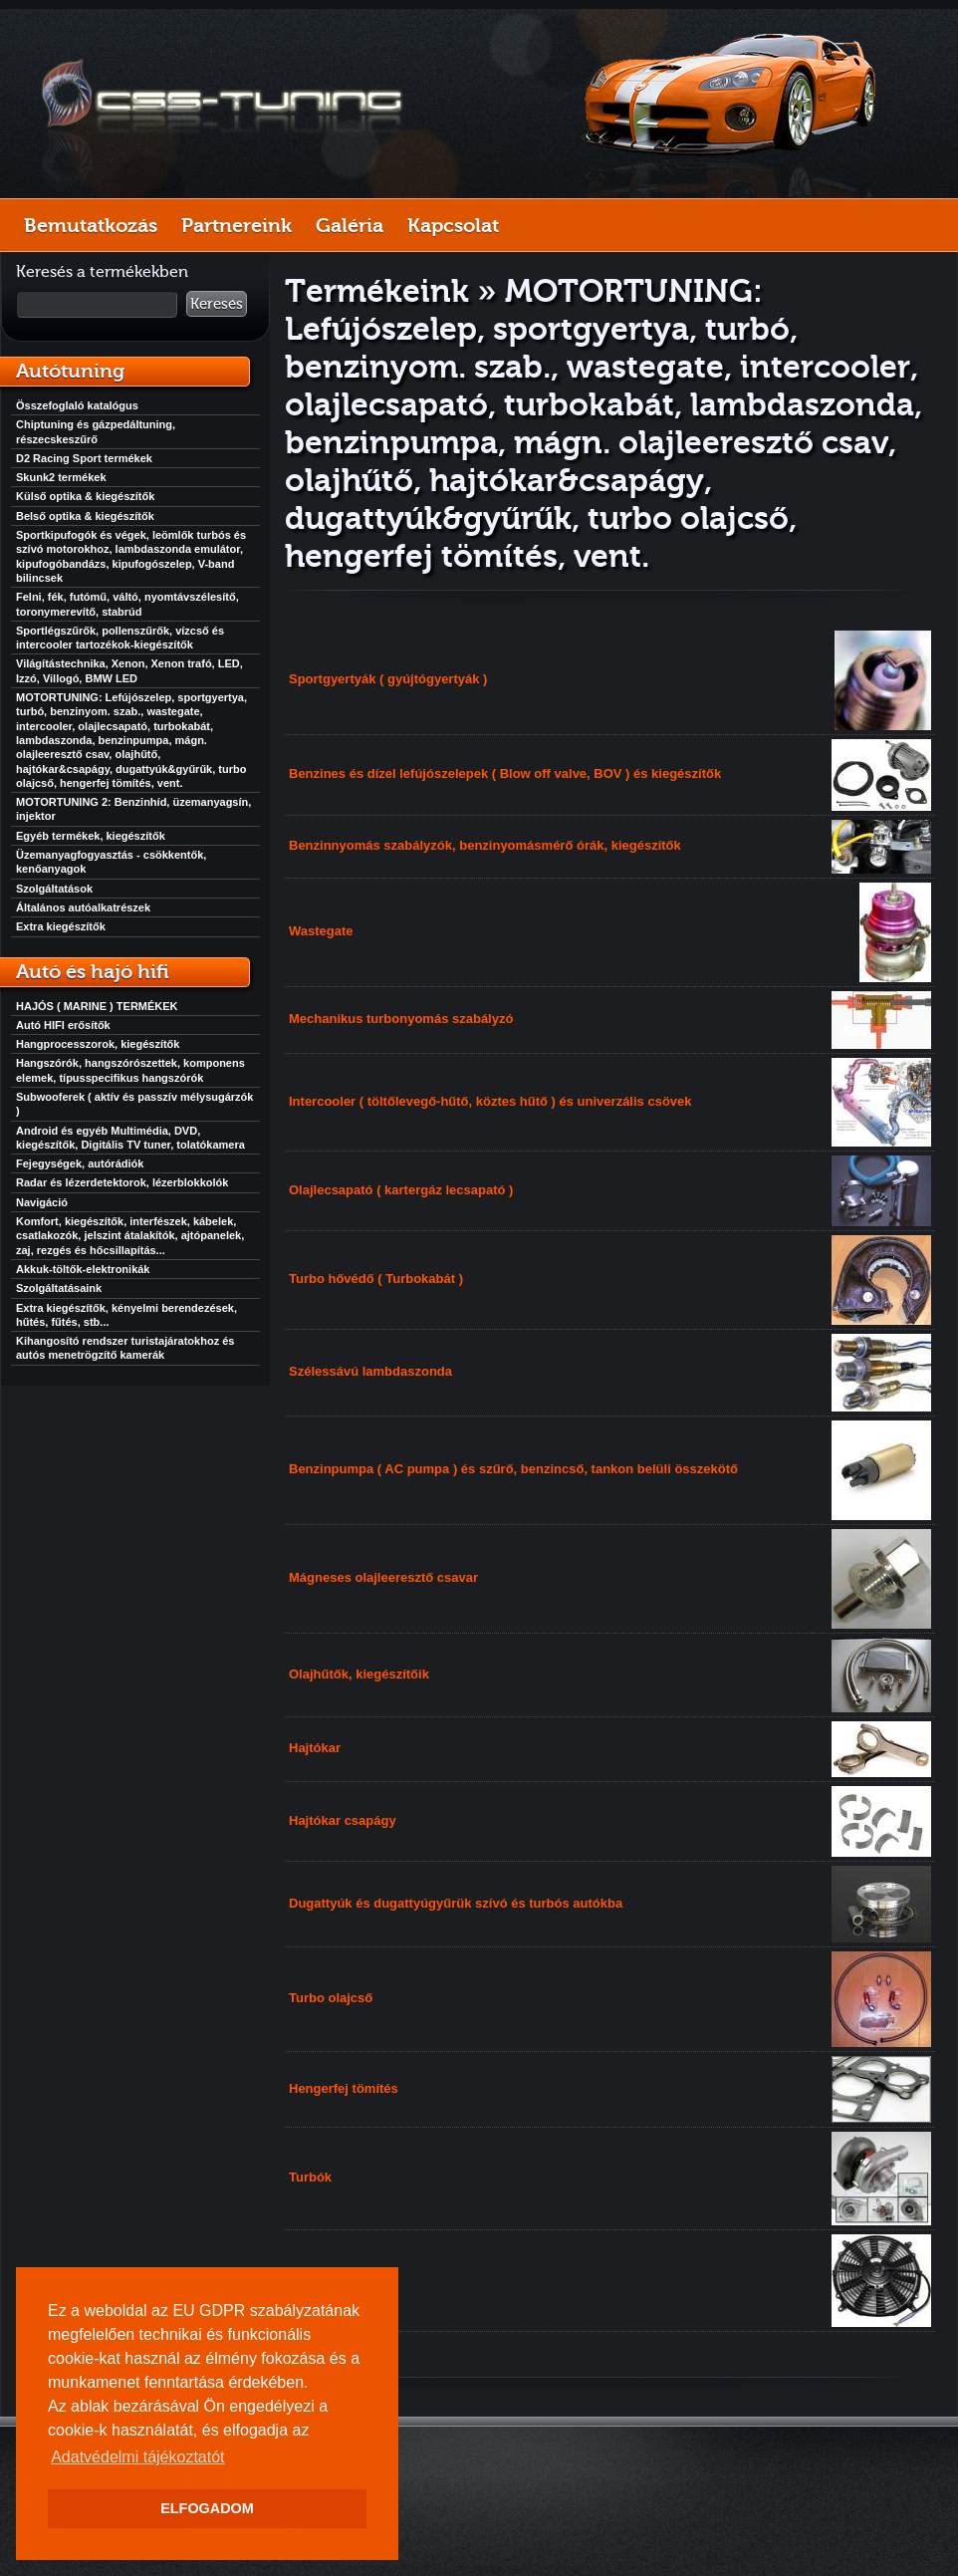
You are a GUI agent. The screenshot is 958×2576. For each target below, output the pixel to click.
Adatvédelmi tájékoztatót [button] (137, 2456)
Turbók (310, 2177)
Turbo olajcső (330, 1997)
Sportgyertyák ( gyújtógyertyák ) (388, 678)
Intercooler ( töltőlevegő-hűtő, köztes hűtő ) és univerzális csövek (490, 1101)
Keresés (216, 304)
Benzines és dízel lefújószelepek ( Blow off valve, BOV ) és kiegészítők (505, 773)
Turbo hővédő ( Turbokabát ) (376, 1278)
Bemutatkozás (90, 225)
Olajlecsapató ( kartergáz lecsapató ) (401, 1189)
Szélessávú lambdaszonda (370, 1371)
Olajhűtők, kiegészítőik (359, 1674)
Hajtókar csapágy (342, 1820)
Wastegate (321, 930)
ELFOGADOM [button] (207, 2508)
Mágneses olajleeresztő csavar (383, 1577)
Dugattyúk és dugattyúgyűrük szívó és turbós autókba (455, 1903)
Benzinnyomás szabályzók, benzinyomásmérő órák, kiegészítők (485, 845)
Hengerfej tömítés (343, 2088)
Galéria (349, 225)
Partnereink (236, 225)
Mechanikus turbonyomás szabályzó (401, 1018)
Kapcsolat (453, 225)
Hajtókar (315, 1747)
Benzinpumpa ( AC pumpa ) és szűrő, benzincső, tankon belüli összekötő (513, 1468)
